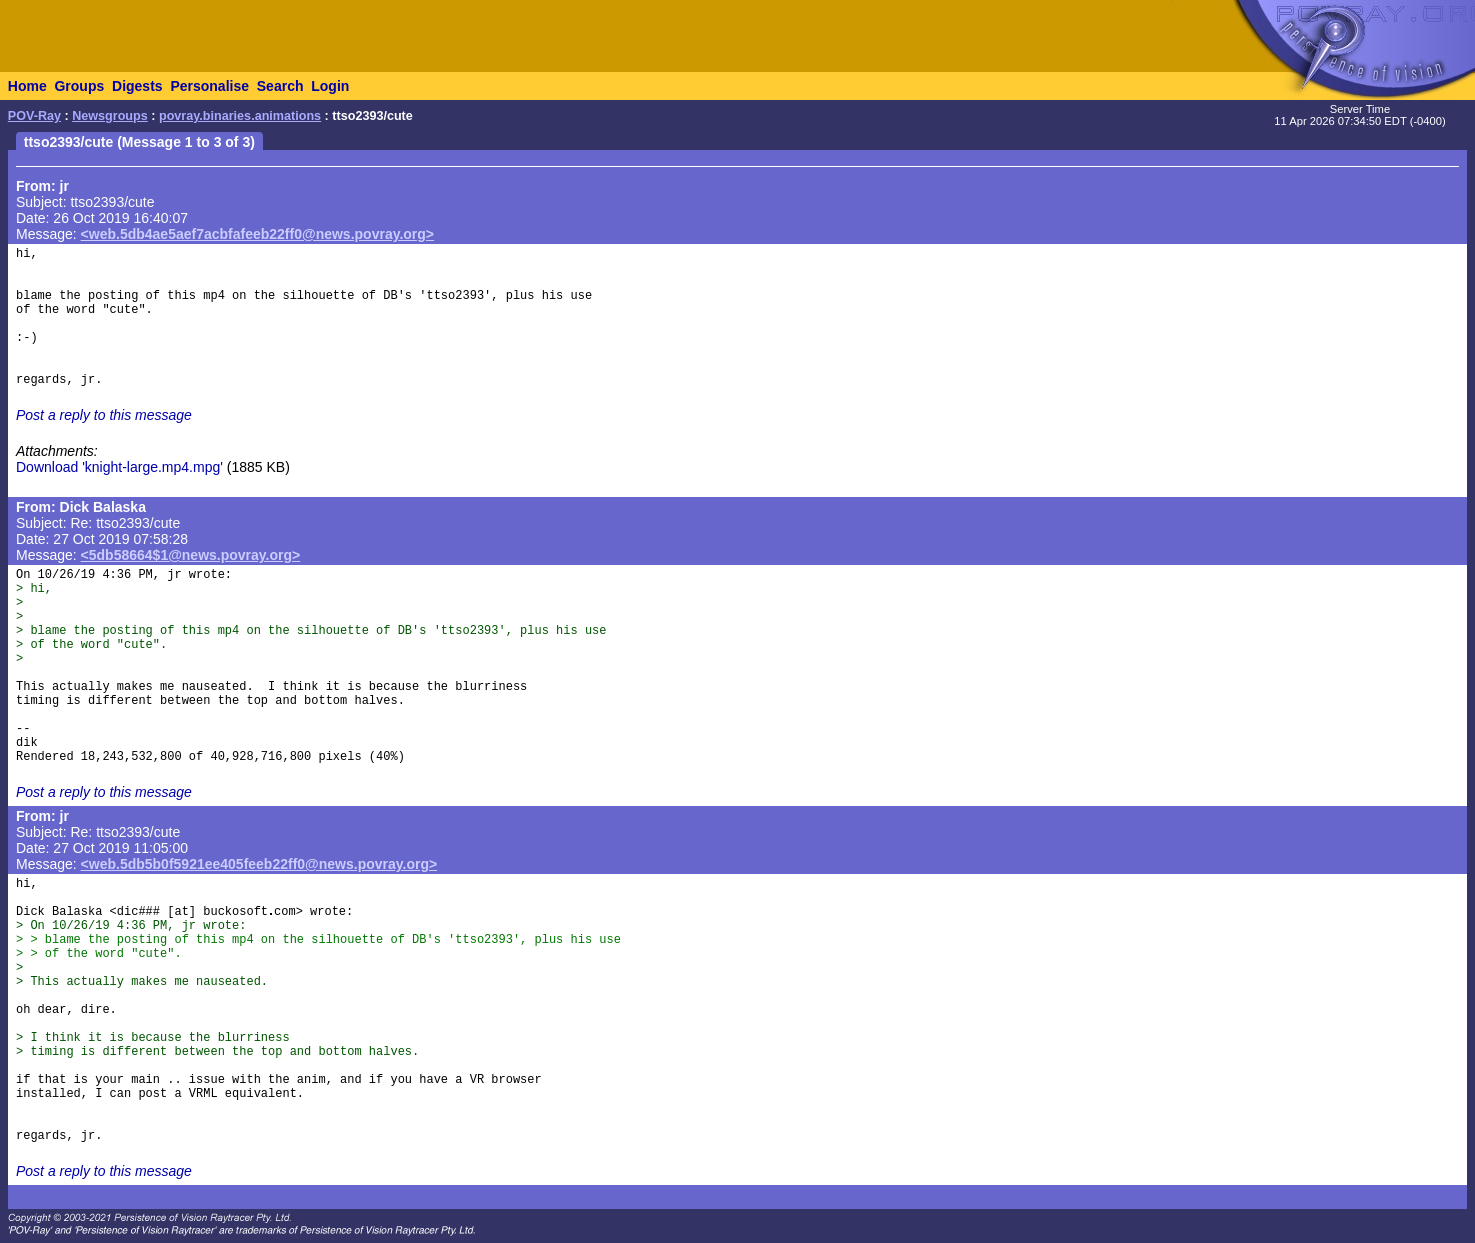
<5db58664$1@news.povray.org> (191, 555)
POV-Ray (34, 116)
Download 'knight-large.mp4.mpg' (119, 467)
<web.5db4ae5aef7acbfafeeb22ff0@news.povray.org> (257, 234)
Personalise (209, 86)
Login (330, 86)
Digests (137, 86)
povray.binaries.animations (240, 116)
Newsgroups (110, 116)
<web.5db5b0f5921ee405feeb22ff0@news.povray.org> (259, 864)
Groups (79, 86)
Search (280, 86)
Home (27, 86)
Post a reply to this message (104, 415)
